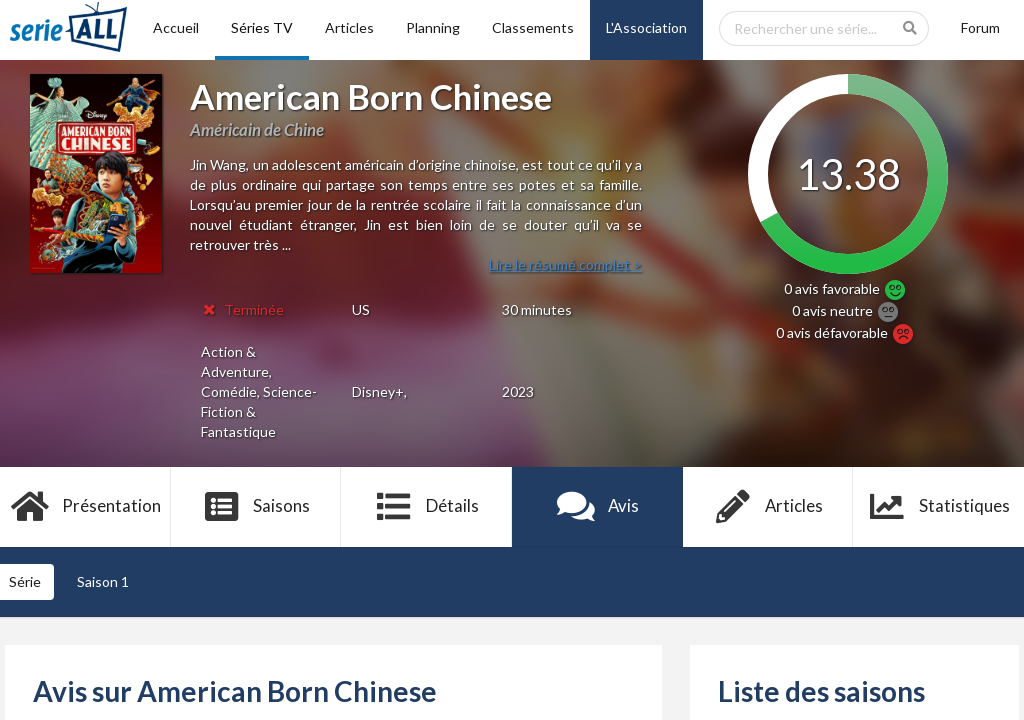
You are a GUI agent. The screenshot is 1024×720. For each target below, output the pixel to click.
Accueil (176, 27)
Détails (426, 507)
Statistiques (938, 507)
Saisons (256, 507)
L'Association (646, 27)
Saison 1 (103, 581)
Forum (980, 27)
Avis (597, 507)
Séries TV (262, 27)
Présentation (85, 507)
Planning (433, 27)
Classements (533, 27)
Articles (349, 27)
